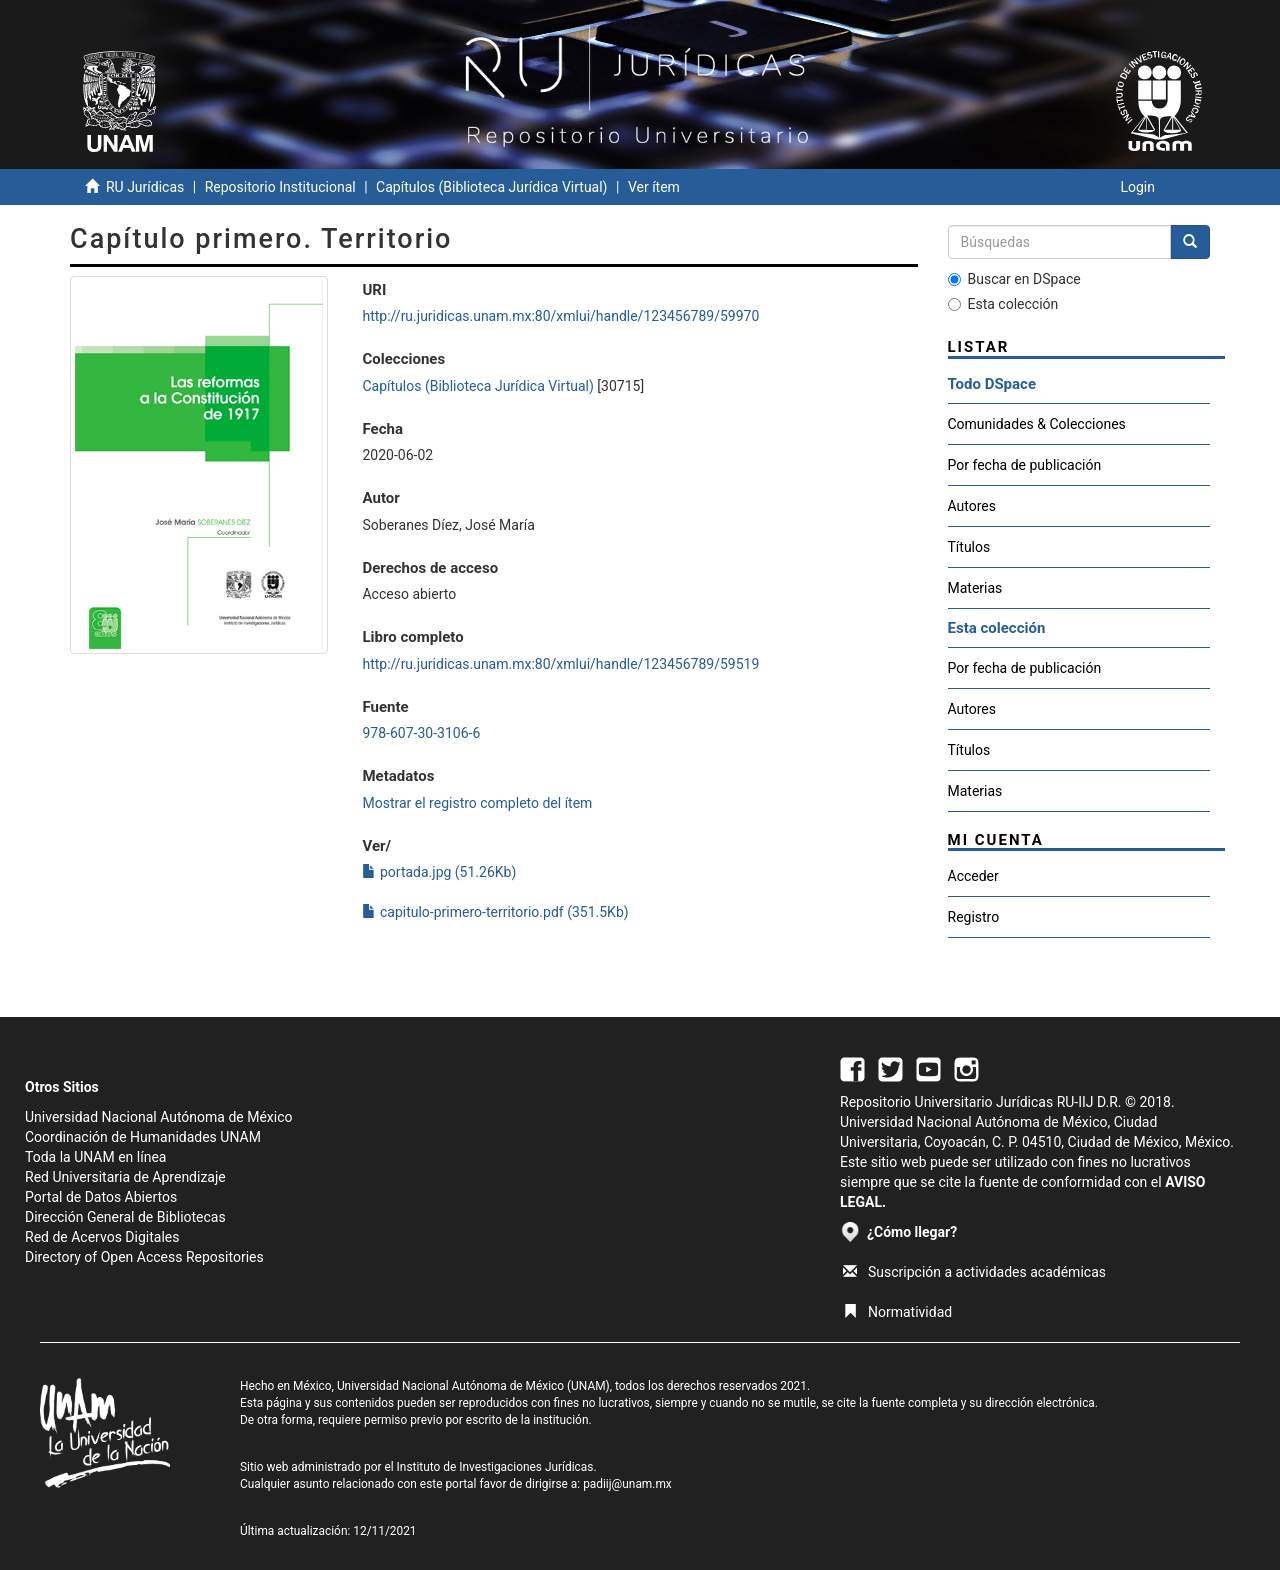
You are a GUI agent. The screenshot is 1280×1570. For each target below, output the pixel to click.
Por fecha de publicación (1025, 465)
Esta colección (1003, 304)
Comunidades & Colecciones (1037, 424)
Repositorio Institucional (280, 187)
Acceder (973, 876)
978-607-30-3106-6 (421, 733)
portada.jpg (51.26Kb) (439, 872)
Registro (974, 917)
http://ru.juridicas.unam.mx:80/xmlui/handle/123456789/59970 (560, 316)
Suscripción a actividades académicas (974, 1272)
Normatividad (897, 1312)
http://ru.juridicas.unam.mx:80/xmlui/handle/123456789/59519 (560, 664)
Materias (975, 588)
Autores (972, 506)
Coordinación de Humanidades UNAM (143, 1137)
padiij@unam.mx (627, 1484)
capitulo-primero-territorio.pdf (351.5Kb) (495, 912)
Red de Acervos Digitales (102, 1237)
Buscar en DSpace (1014, 279)
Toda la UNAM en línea (95, 1157)
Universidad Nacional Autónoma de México (159, 1117)
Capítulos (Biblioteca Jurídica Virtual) (491, 187)
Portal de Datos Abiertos (101, 1197)
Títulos (969, 547)
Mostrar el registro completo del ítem (477, 803)
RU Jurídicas (145, 187)
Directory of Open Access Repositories (144, 1257)
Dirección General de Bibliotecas (125, 1217)
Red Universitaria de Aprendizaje (125, 1177)
